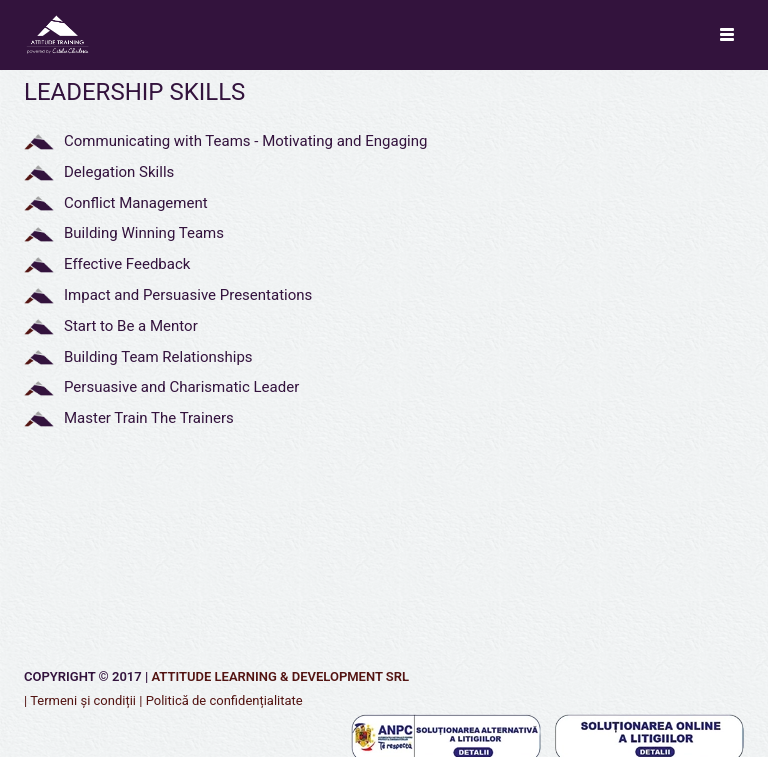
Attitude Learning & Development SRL (280, 676)
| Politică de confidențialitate (221, 700)
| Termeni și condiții (80, 700)
